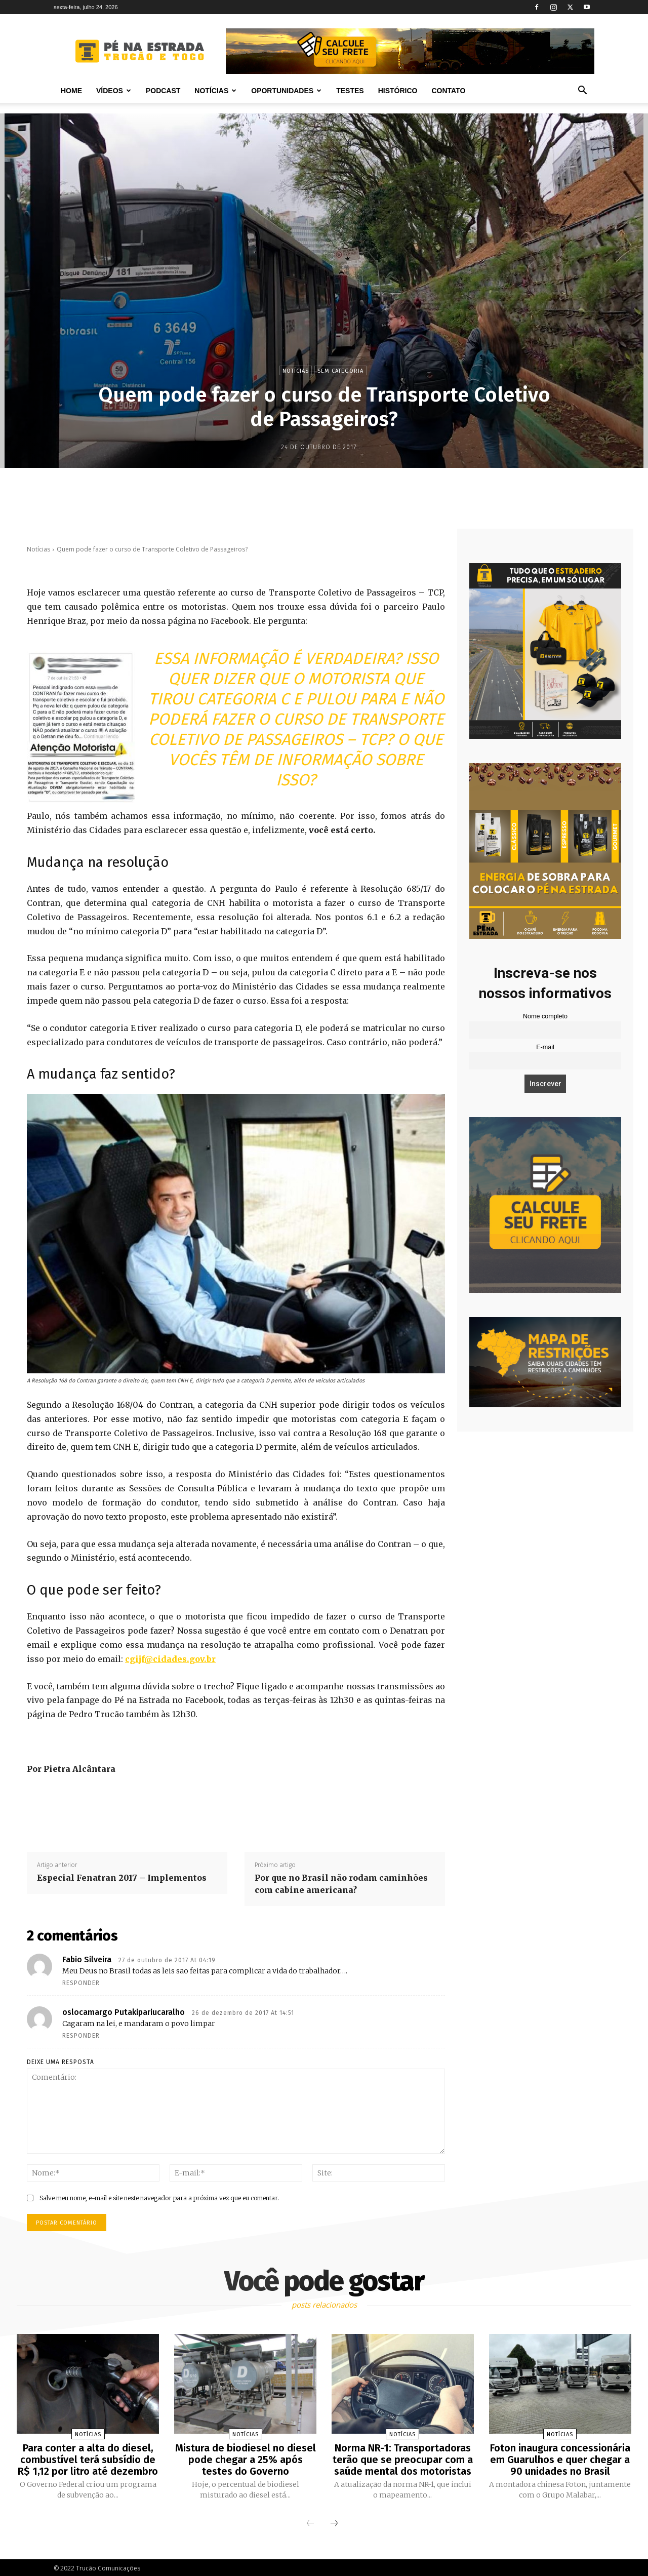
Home (71, 91)
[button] (582, 91)
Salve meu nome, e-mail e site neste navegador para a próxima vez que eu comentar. (159, 2198)
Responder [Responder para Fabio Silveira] (81, 1983)
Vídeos (113, 91)
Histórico (398, 91)
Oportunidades (286, 91)
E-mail (545, 1047)
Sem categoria (340, 370)
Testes (349, 91)
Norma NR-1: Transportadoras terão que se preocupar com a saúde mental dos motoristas (403, 2459)
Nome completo (545, 1016)
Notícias (215, 91)
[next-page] (334, 2522)
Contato (448, 91)
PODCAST (163, 91)
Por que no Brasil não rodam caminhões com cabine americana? (341, 1884)
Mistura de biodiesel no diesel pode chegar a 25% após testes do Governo (245, 2459)
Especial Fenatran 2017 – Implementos (122, 1878)
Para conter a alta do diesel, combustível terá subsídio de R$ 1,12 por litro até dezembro (88, 2459)
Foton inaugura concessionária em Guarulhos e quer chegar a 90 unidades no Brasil (560, 2459)
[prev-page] (310, 2522)
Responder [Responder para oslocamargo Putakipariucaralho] (81, 2035)
